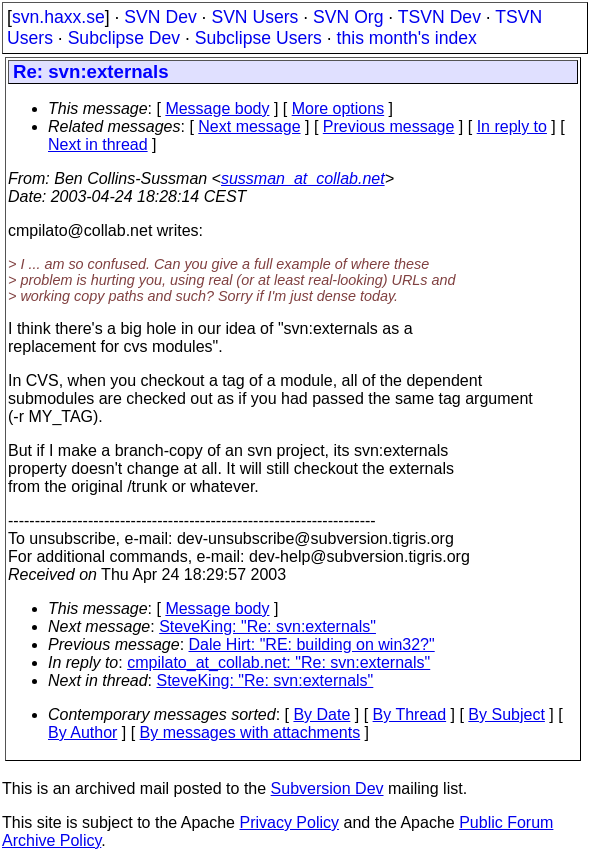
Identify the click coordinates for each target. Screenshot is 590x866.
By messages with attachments (250, 732)
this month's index (407, 38)
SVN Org (348, 17)
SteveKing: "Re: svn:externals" (267, 626)
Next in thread (98, 144)
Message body (217, 108)
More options (338, 108)
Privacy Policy (289, 822)
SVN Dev (160, 17)
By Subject (506, 714)
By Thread (410, 714)
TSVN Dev (439, 17)
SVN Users (254, 17)
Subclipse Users (258, 38)
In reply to (512, 126)
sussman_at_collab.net (303, 178)
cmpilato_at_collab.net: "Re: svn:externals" (278, 662)
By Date (321, 714)
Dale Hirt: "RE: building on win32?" (312, 644)
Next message (249, 126)
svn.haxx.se (58, 17)
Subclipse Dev (124, 38)
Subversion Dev (327, 788)
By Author (82, 732)
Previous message (389, 126)
